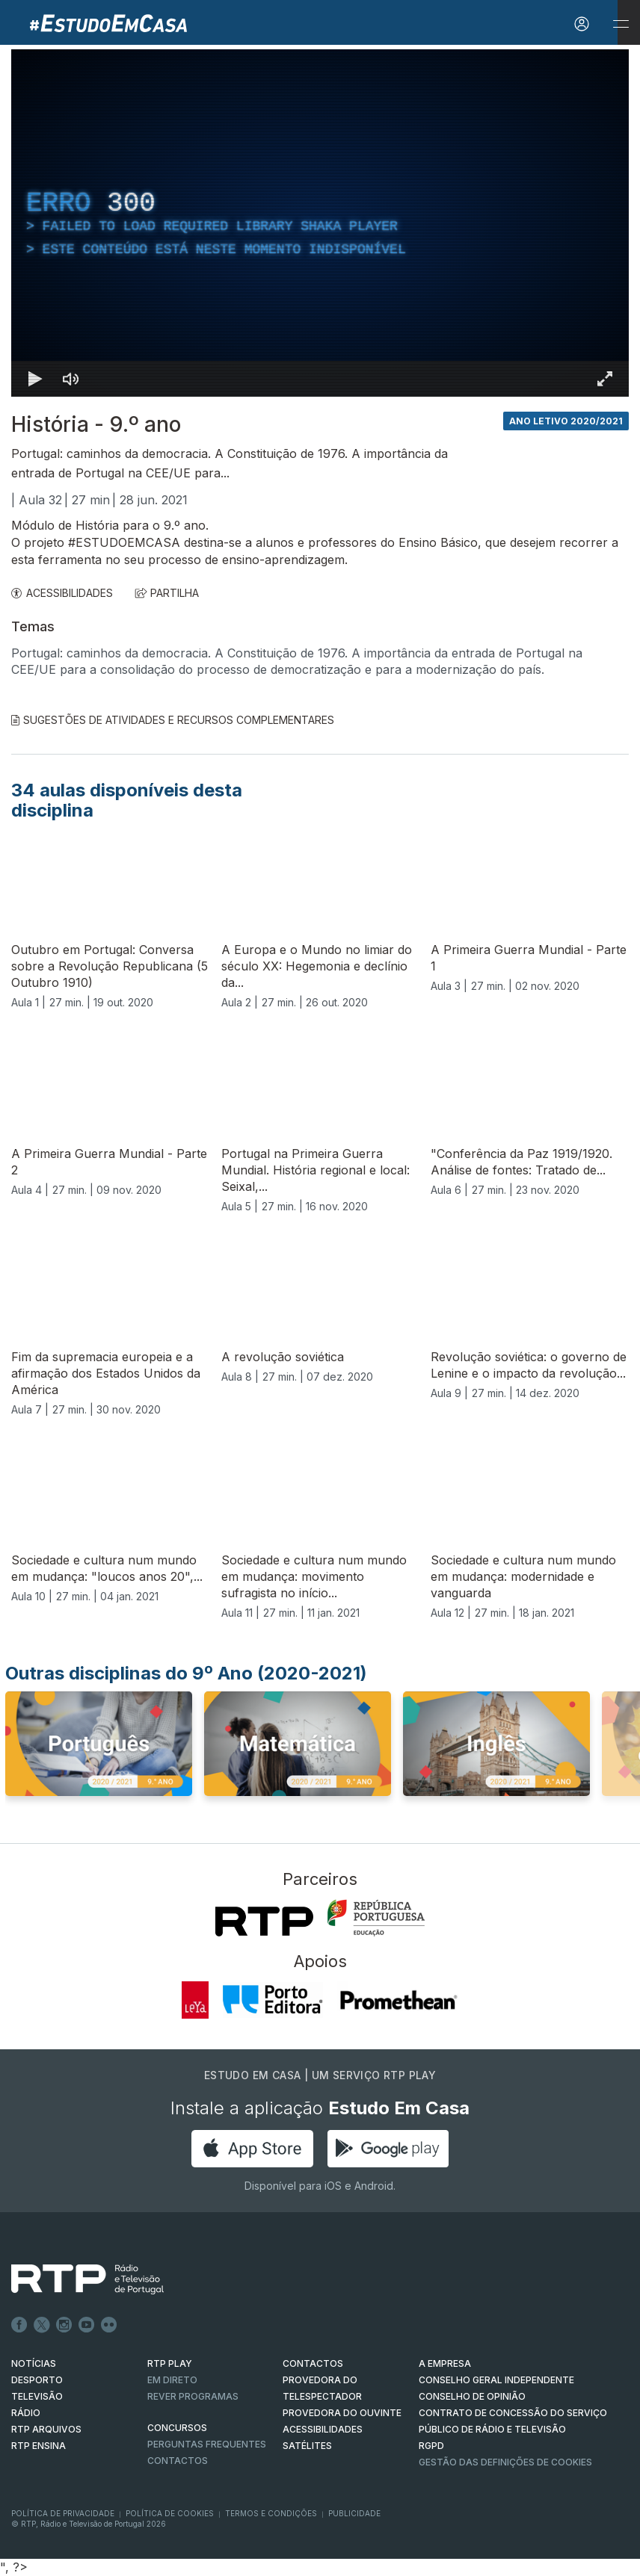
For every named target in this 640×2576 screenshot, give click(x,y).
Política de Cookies (170, 2513)
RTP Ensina (38, 2445)
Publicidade (354, 2513)
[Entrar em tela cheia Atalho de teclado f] (605, 379)
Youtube (87, 2325)
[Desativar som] (71, 379)
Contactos (177, 2460)
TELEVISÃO (37, 2396)
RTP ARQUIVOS (46, 2429)
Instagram (64, 2325)
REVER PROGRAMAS (193, 2396)
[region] (320, 223)
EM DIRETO (172, 2379)
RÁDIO (25, 2412)
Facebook (19, 2325)
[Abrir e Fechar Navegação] (620, 24)
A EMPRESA (445, 2363)
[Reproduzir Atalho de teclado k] (35, 379)
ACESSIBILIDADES (62, 592)
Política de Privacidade (62, 2513)
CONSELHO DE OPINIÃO (472, 2396)
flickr (109, 2325)
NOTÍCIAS (33, 2363)
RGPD (431, 2445)
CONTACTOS (313, 2363)
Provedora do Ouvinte (342, 2412)
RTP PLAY (169, 2363)
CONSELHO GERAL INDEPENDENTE (496, 2379)
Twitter (42, 2325)
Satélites (307, 2445)
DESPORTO (37, 2379)
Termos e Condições (271, 2513)
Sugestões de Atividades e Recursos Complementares (172, 719)
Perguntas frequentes (206, 2444)
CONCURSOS (177, 2427)
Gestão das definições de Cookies (505, 2462)
